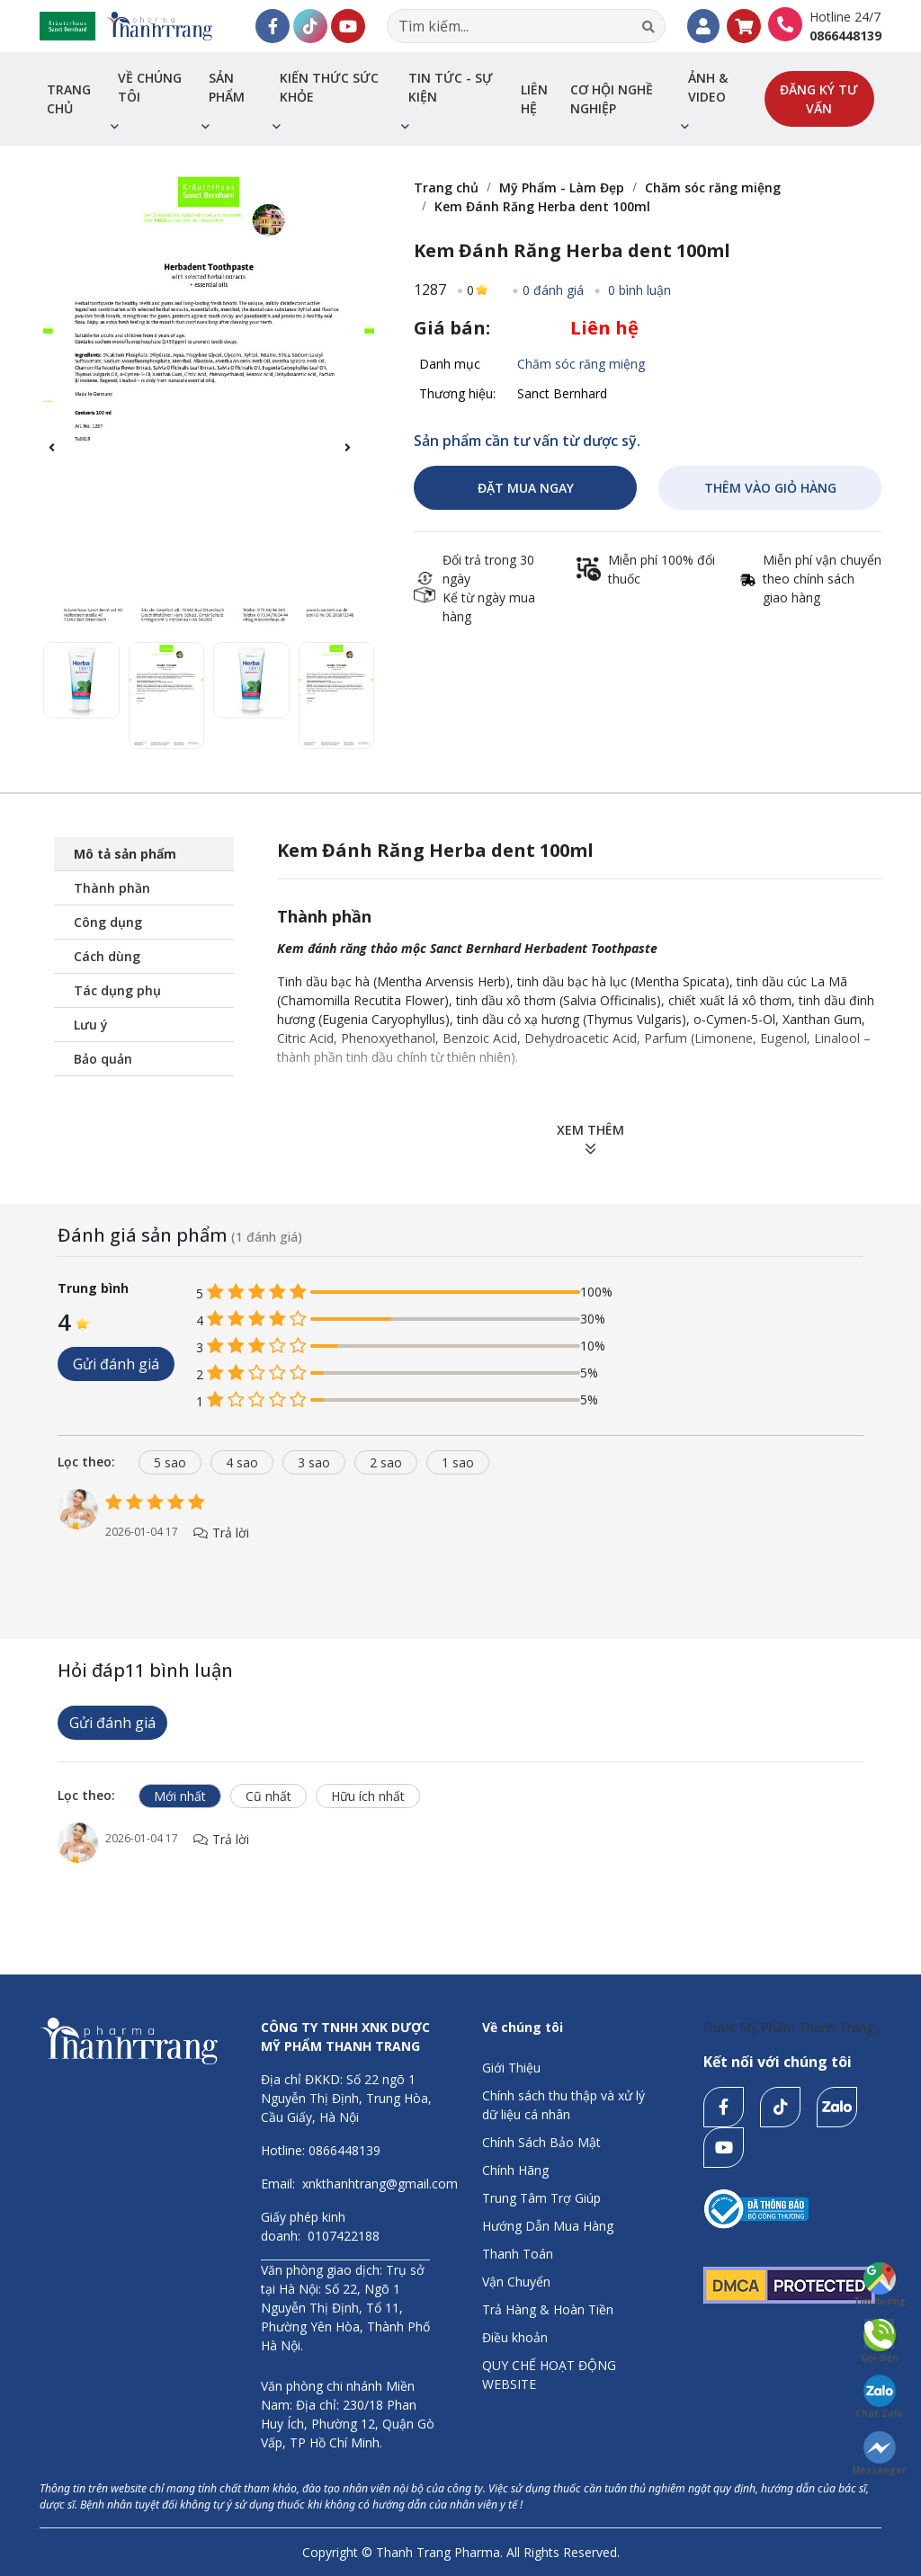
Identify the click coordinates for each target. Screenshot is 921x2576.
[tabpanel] (460, 1533)
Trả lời (220, 1532)
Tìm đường (880, 2284)
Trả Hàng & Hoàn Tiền (547, 2309)
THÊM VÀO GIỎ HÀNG (770, 487)
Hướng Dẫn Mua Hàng (547, 2225)
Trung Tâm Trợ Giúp (541, 2197)
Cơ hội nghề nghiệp (611, 99)
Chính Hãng (515, 2170)
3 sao (314, 1462)
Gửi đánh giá (116, 1364)
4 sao (242, 1462)
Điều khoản (515, 2337)
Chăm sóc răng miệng (713, 187)
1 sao (458, 1462)
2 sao (386, 1462)
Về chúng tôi (150, 87)
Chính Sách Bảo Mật (541, 2142)
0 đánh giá (553, 290)
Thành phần (112, 887)
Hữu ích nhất (368, 1796)
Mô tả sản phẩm (125, 853)
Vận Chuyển (516, 2281)
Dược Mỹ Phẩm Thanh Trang (788, 2027)
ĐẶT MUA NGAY (526, 487)
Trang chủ (69, 99)
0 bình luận (637, 290)
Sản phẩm (227, 87)
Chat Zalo (879, 2397)
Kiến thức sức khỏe (329, 87)
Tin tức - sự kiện (450, 87)
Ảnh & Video (708, 87)
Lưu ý (91, 1024)
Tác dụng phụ (117, 990)
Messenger (879, 2453)
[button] (356, 457)
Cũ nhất (268, 1796)
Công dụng (108, 922)
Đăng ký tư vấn (819, 99)
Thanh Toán (517, 2253)
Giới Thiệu (511, 2067)
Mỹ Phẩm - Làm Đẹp (561, 187)
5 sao (170, 1462)
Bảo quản (103, 1058)
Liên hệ (534, 99)
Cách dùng (107, 956)
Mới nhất (180, 1796)
